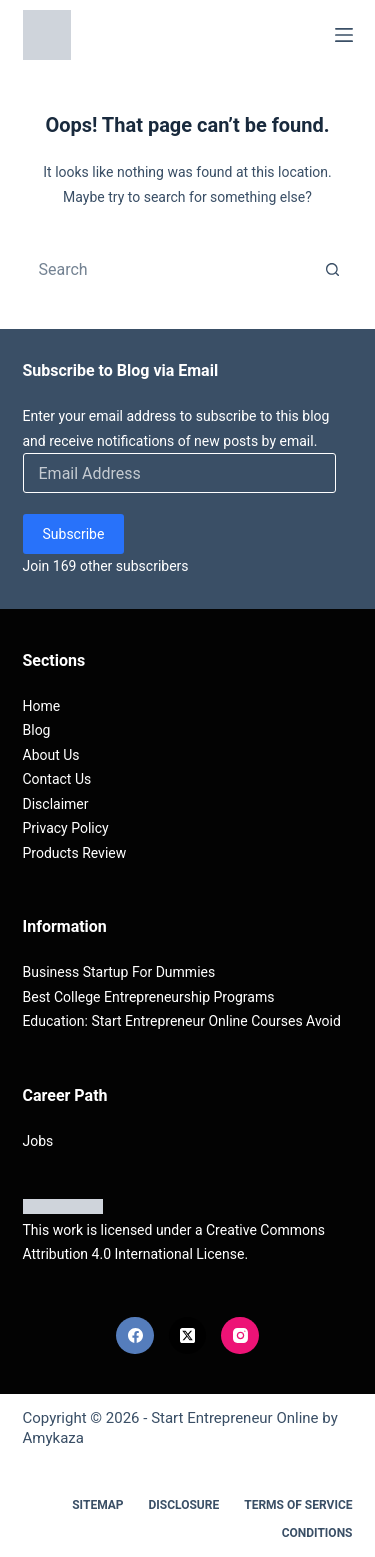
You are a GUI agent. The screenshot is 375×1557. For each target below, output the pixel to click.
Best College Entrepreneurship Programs (149, 997)
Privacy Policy (66, 828)
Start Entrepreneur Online (234, 1418)
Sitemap (97, 1505)
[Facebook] (135, 1336)
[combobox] (169, 269)
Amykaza (53, 1438)
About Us (51, 755)
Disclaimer (56, 804)
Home (42, 706)
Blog (37, 730)
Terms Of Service (298, 1505)
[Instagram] (240, 1336)
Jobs (38, 1141)
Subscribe (74, 534)
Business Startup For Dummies (119, 972)
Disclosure (184, 1505)
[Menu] (344, 35)
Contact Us (57, 779)
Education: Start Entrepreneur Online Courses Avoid (182, 1021)
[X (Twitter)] (188, 1336)
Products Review (75, 853)
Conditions (317, 1533)
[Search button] (333, 269)
